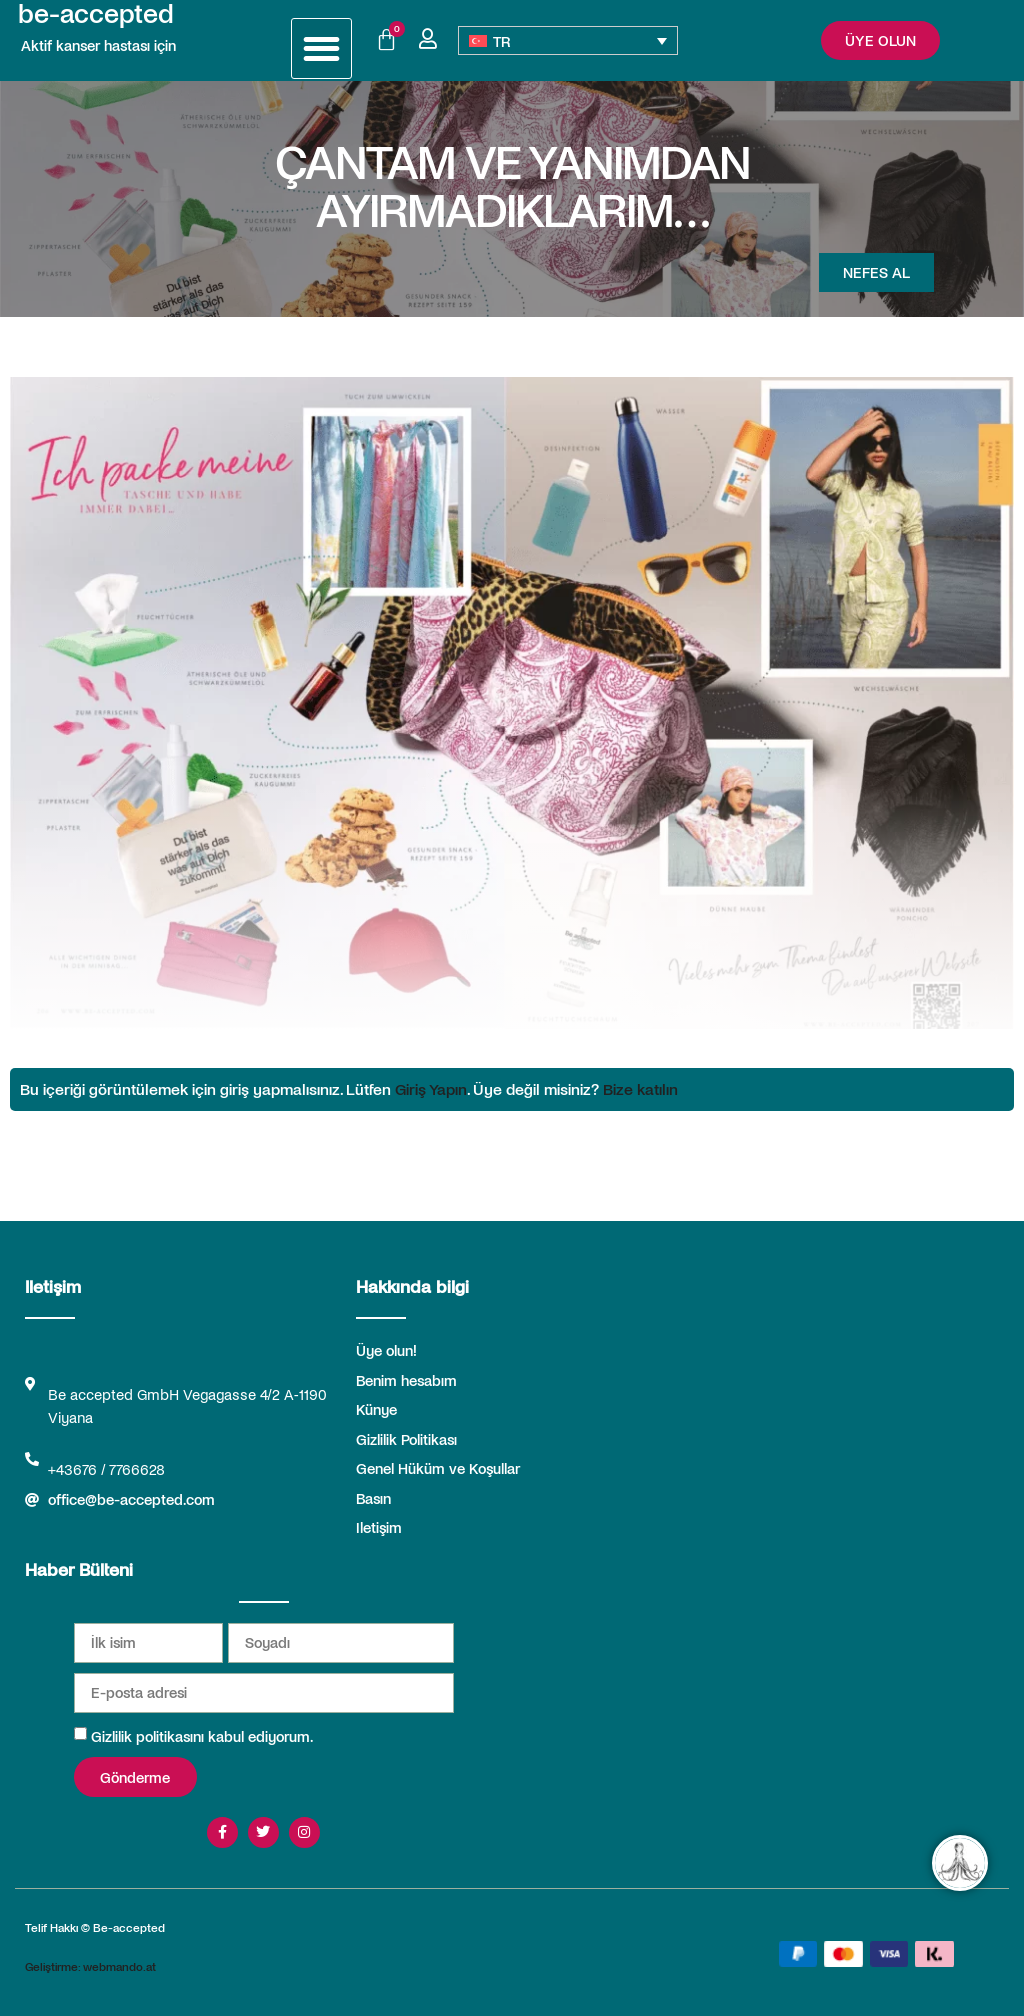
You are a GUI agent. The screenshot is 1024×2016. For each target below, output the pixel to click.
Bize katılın (640, 1088)
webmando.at (119, 1966)
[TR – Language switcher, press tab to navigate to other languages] (568, 40)
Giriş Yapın (431, 1088)
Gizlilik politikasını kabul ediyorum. (202, 1736)
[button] (321, 48)
